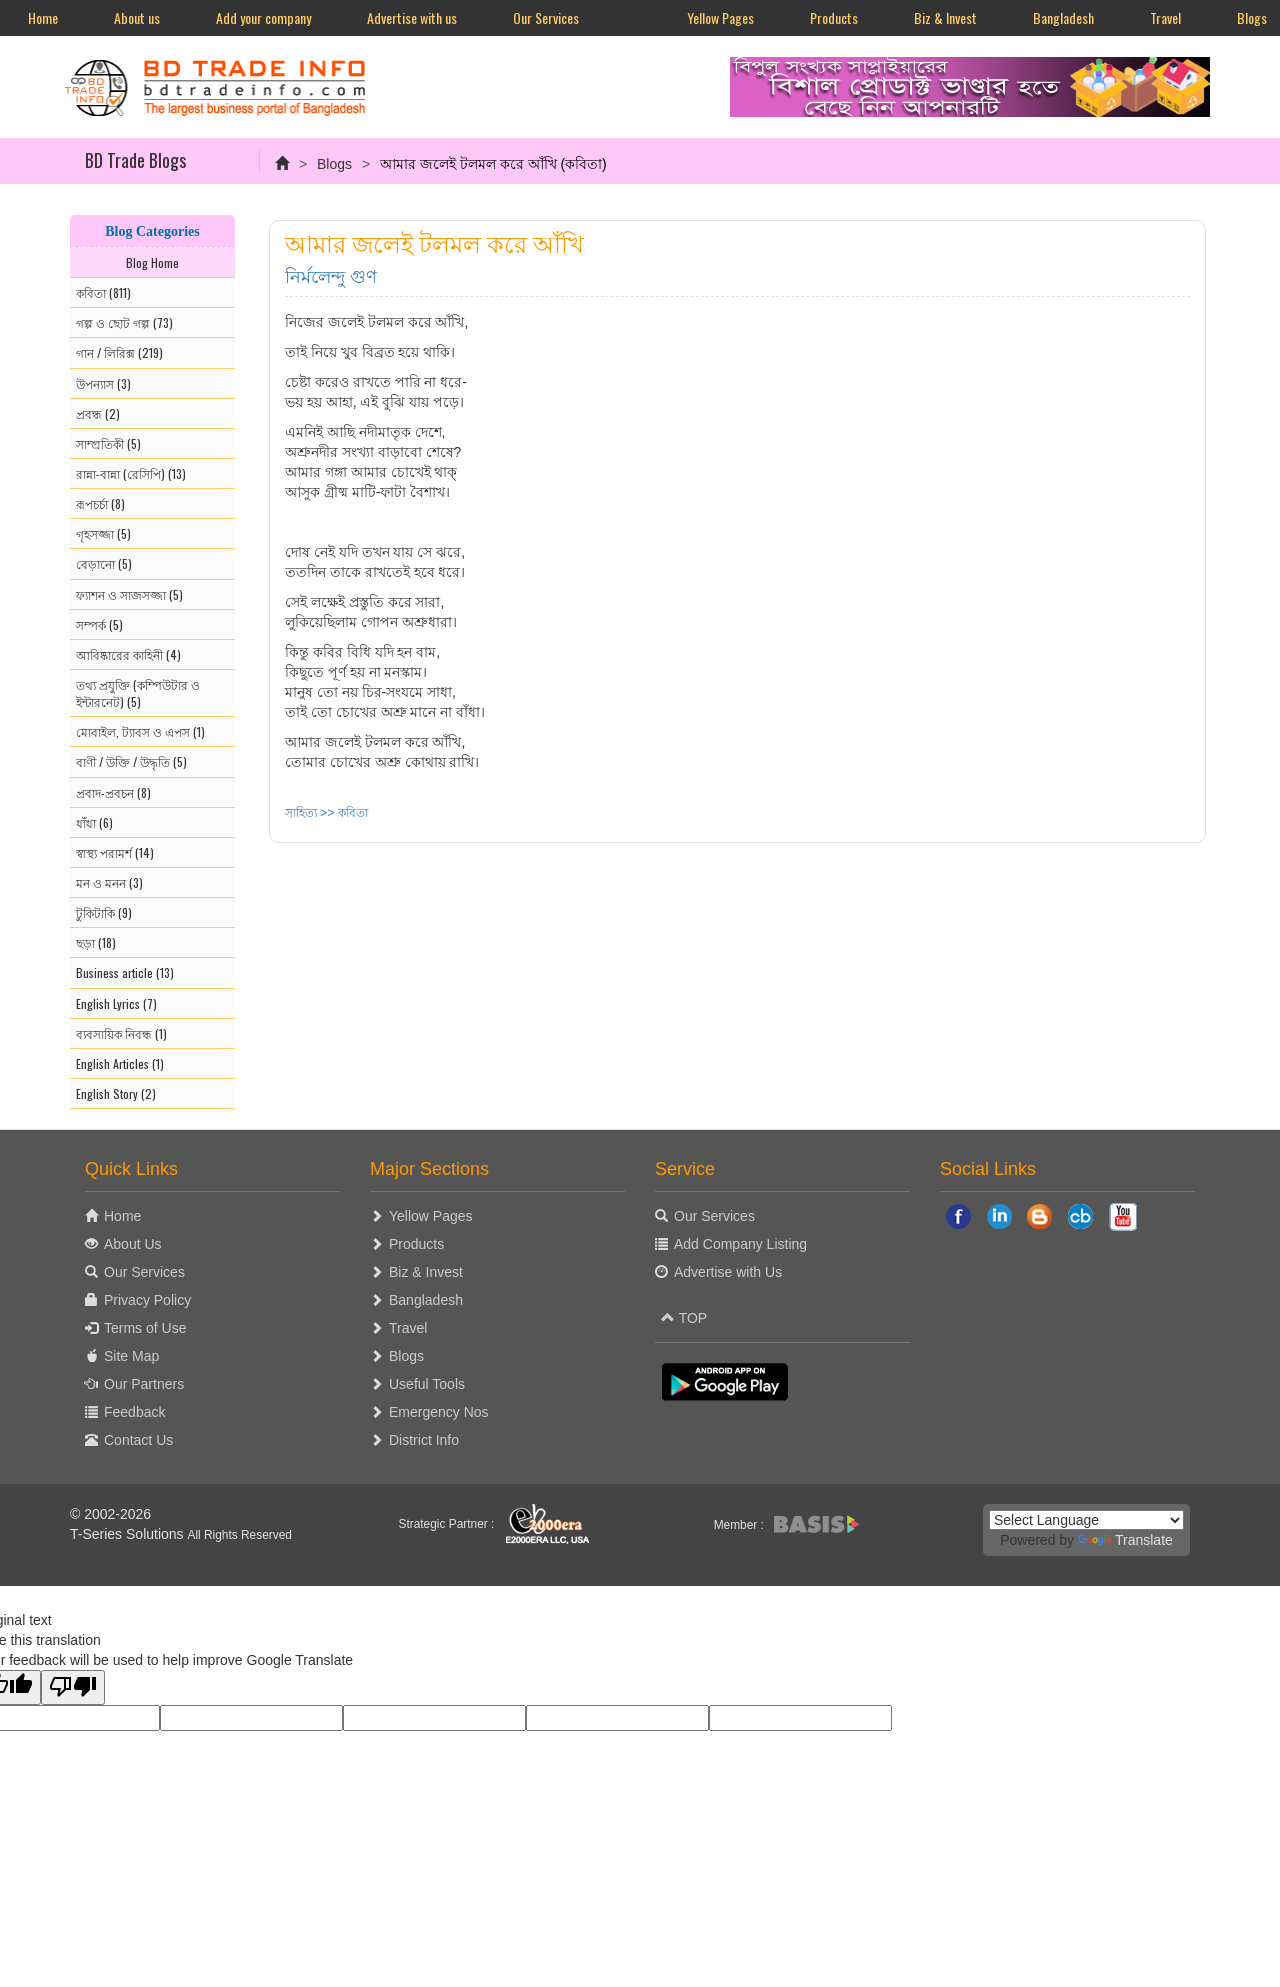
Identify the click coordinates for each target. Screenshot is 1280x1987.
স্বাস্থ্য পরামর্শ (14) (115, 852)
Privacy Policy (147, 1300)
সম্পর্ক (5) (99, 624)
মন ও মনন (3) (109, 882)
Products (834, 17)
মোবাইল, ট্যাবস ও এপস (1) (140, 731)
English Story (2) (116, 1093)
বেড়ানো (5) (104, 563)
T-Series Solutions (129, 1534)
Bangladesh (1063, 17)
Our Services (546, 17)
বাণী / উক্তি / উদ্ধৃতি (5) (131, 761)
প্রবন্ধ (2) (98, 413)
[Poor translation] (73, 1687)
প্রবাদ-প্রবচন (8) (113, 792)
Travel (1165, 17)
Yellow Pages (720, 17)
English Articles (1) (120, 1063)
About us (137, 17)
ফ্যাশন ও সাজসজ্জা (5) (129, 594)
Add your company (263, 17)
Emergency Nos (439, 1412)
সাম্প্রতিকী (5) (108, 443)
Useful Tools (427, 1384)
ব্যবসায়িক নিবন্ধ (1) (121, 1033)
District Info (424, 1440)
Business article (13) (125, 972)
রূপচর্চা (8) (100, 503)
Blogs (334, 164)
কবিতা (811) (103, 292)
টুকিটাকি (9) (104, 912)
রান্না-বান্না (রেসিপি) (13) (131, 473)
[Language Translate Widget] (1086, 1520)
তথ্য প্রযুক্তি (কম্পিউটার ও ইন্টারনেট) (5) (138, 693)
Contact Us (138, 1440)
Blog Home (152, 262)
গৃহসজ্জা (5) (103, 533)
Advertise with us (412, 17)
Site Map (131, 1356)
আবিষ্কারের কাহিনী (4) (128, 654)
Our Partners (144, 1384)
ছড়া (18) (96, 942)
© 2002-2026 (110, 1514)
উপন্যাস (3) (103, 383)
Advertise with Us (728, 1272)
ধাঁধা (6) (94, 822)
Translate (1125, 1540)
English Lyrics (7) (116, 1003)
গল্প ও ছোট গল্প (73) (124, 322)
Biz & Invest (945, 17)
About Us (133, 1244)
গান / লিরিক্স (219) (119, 352)
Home (43, 17)
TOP (684, 1318)
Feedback (134, 1412)
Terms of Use (145, 1328)
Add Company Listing (740, 1244)
